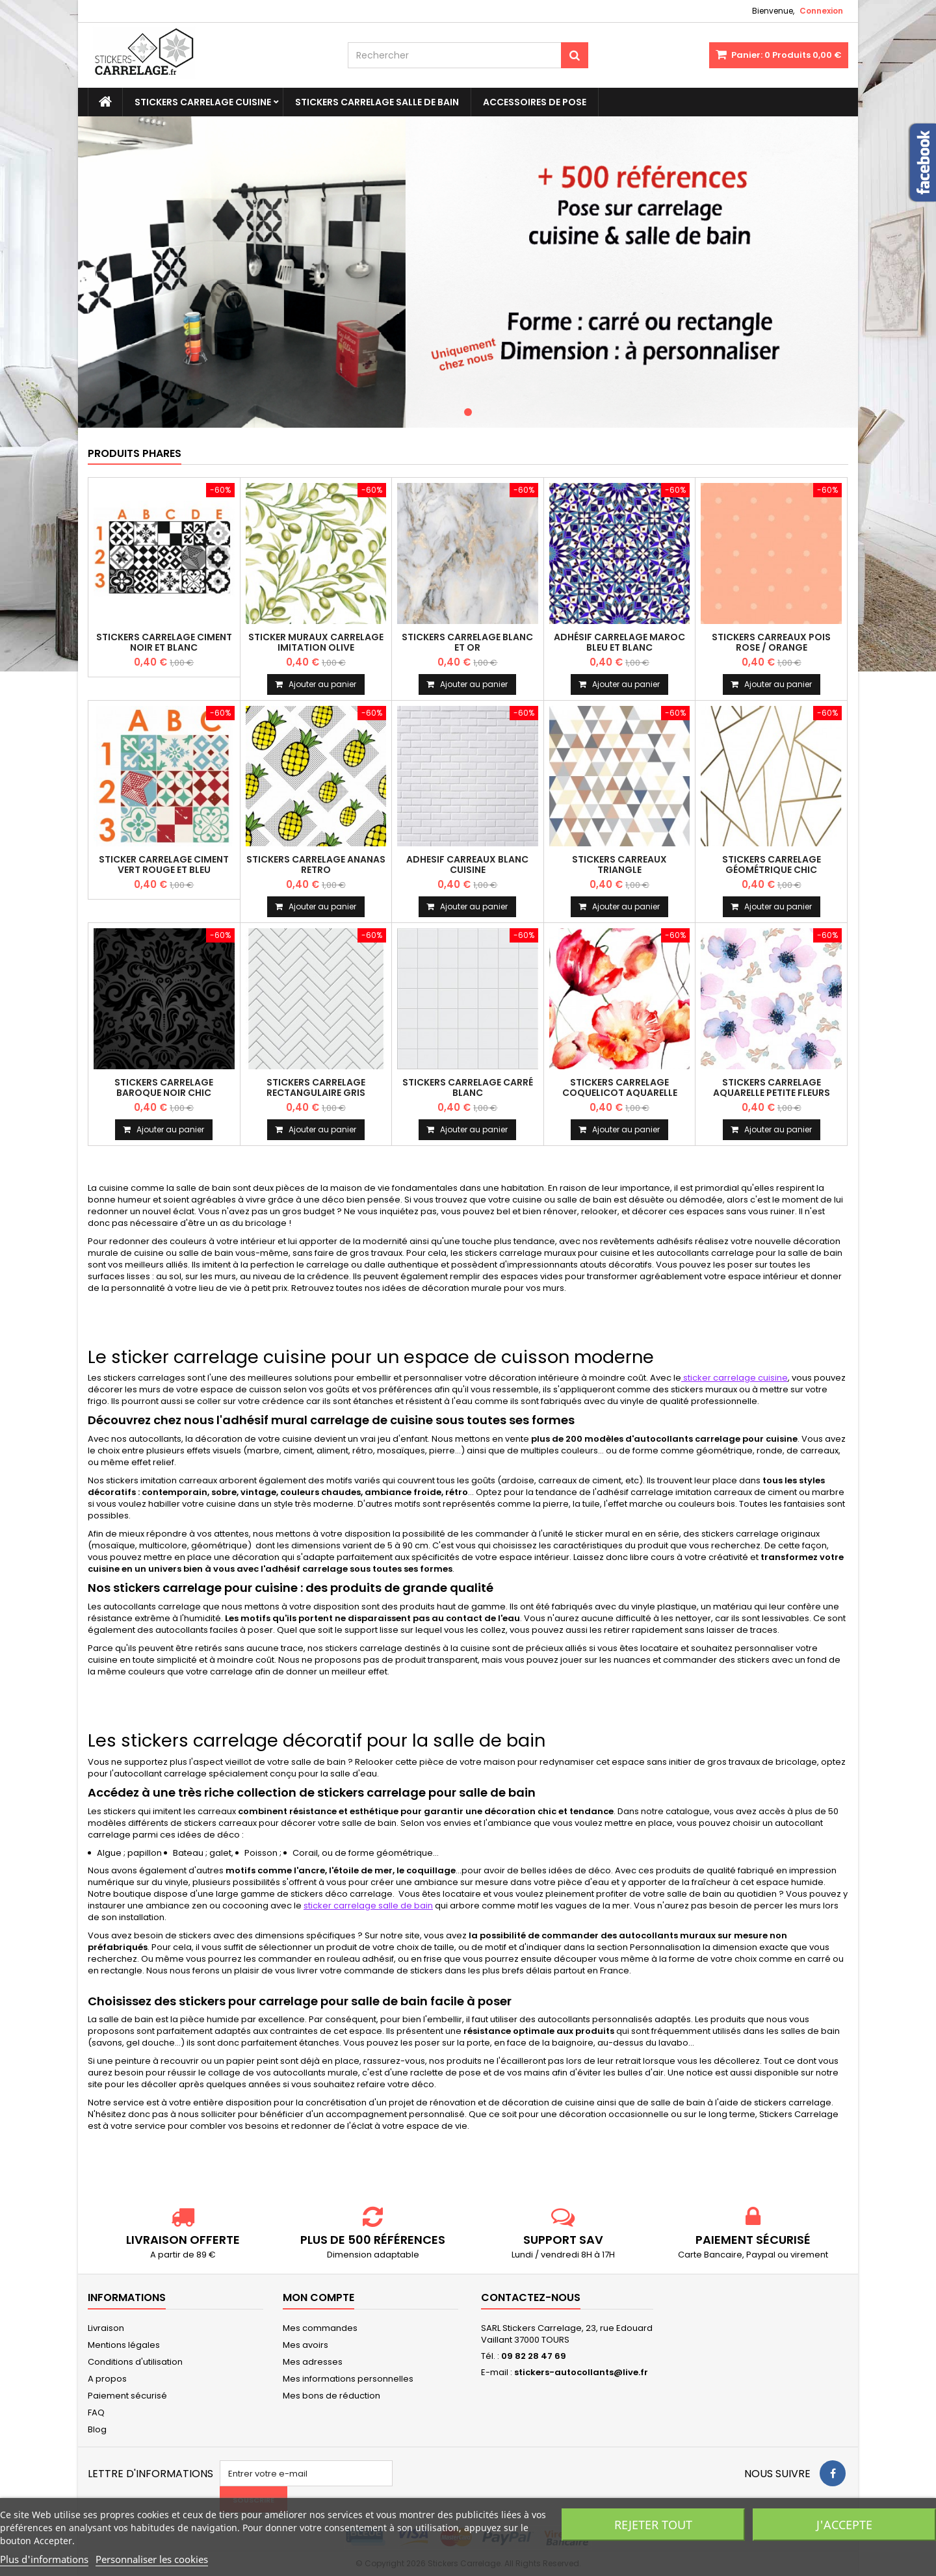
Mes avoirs (305, 2345)
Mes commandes (320, 2328)
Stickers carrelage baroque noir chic (163, 1087)
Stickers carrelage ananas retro (315, 864)
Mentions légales (124, 2345)
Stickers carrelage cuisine (203, 102)
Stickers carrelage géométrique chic (771, 864)
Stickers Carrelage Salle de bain (377, 102)
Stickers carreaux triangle (619, 864)
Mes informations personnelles (348, 2379)
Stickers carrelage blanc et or (467, 642)
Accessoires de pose (534, 102)
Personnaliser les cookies (152, 2559)
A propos (107, 2379)
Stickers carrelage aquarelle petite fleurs (771, 1087)
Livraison (106, 2328)
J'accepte (844, 2524)
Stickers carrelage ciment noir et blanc (164, 642)
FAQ (96, 2412)
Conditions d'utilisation (135, 2362)
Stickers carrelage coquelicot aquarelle (619, 1087)
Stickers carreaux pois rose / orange (771, 642)
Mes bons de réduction (331, 2395)
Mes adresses (313, 2362)
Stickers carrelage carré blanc (467, 1087)
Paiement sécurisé (127, 2395)
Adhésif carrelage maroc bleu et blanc (619, 642)
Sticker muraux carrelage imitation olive (316, 642)
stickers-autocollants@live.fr (581, 2372)
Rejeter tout (653, 2524)
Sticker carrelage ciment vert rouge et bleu (164, 864)
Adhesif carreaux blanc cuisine (467, 864)
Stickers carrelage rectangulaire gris (315, 1087)
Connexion (821, 10)
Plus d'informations (44, 2559)
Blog (97, 2429)
